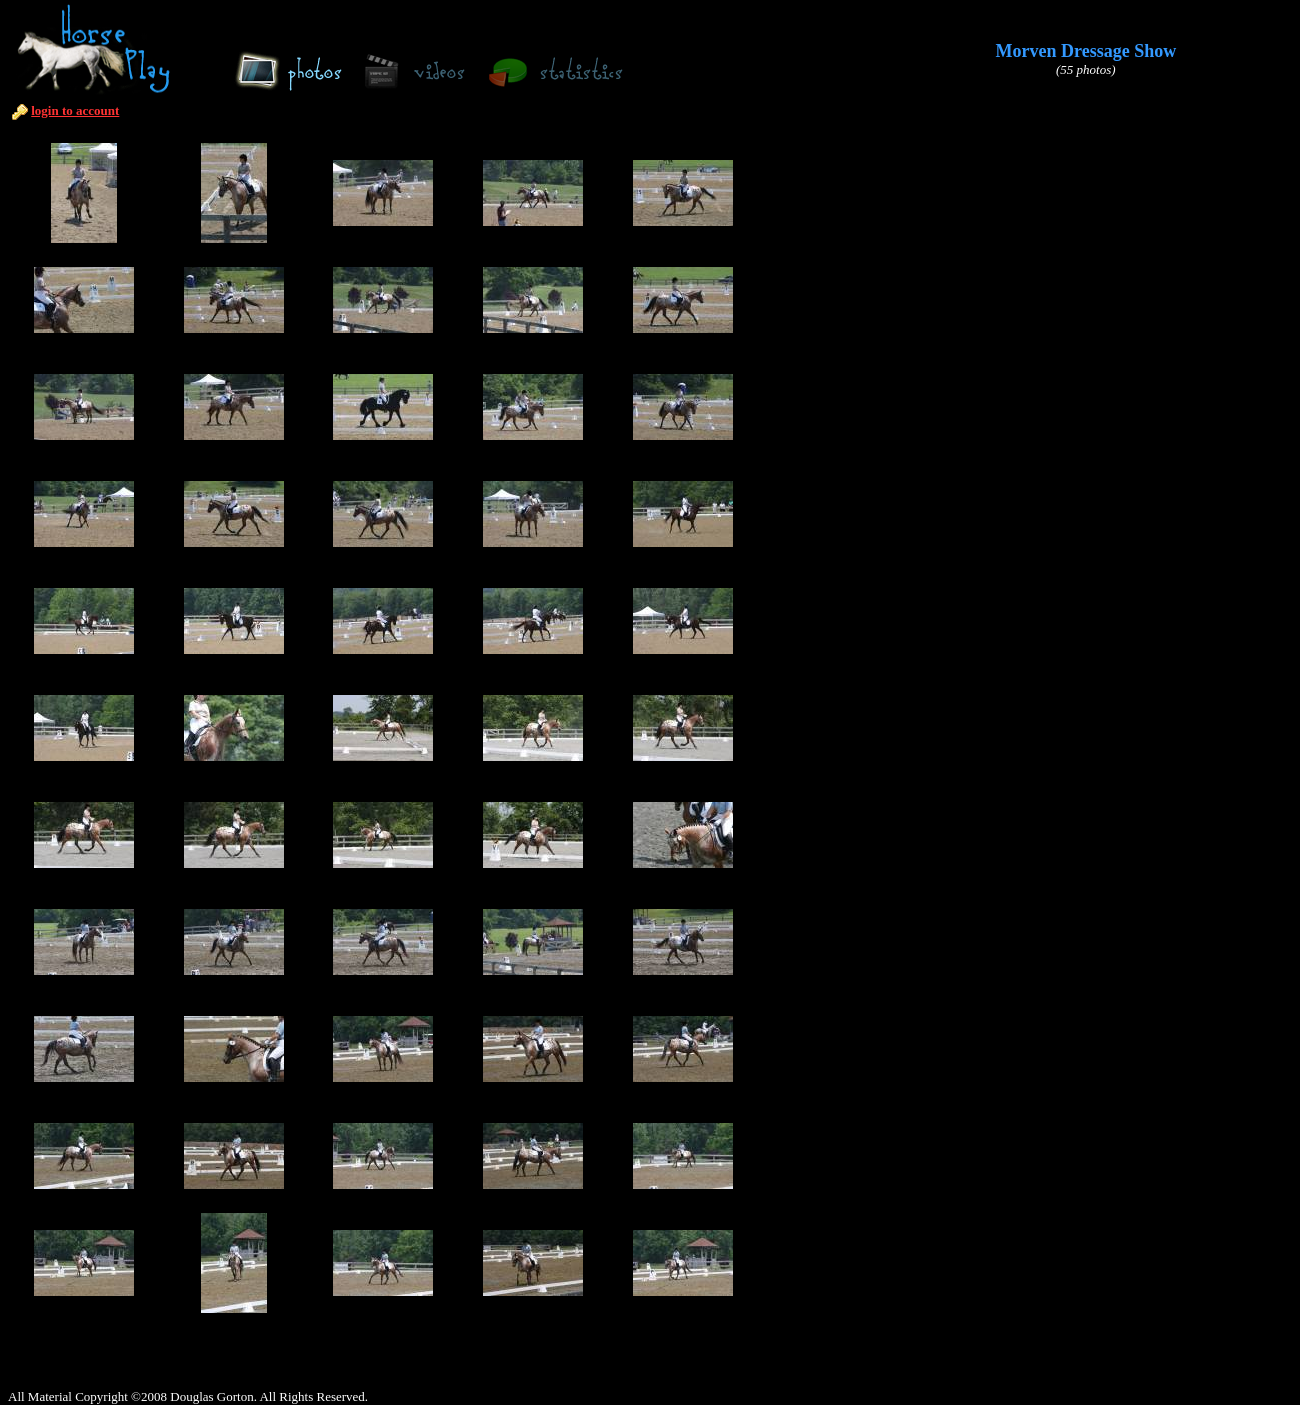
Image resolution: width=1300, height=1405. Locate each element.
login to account (75, 110)
